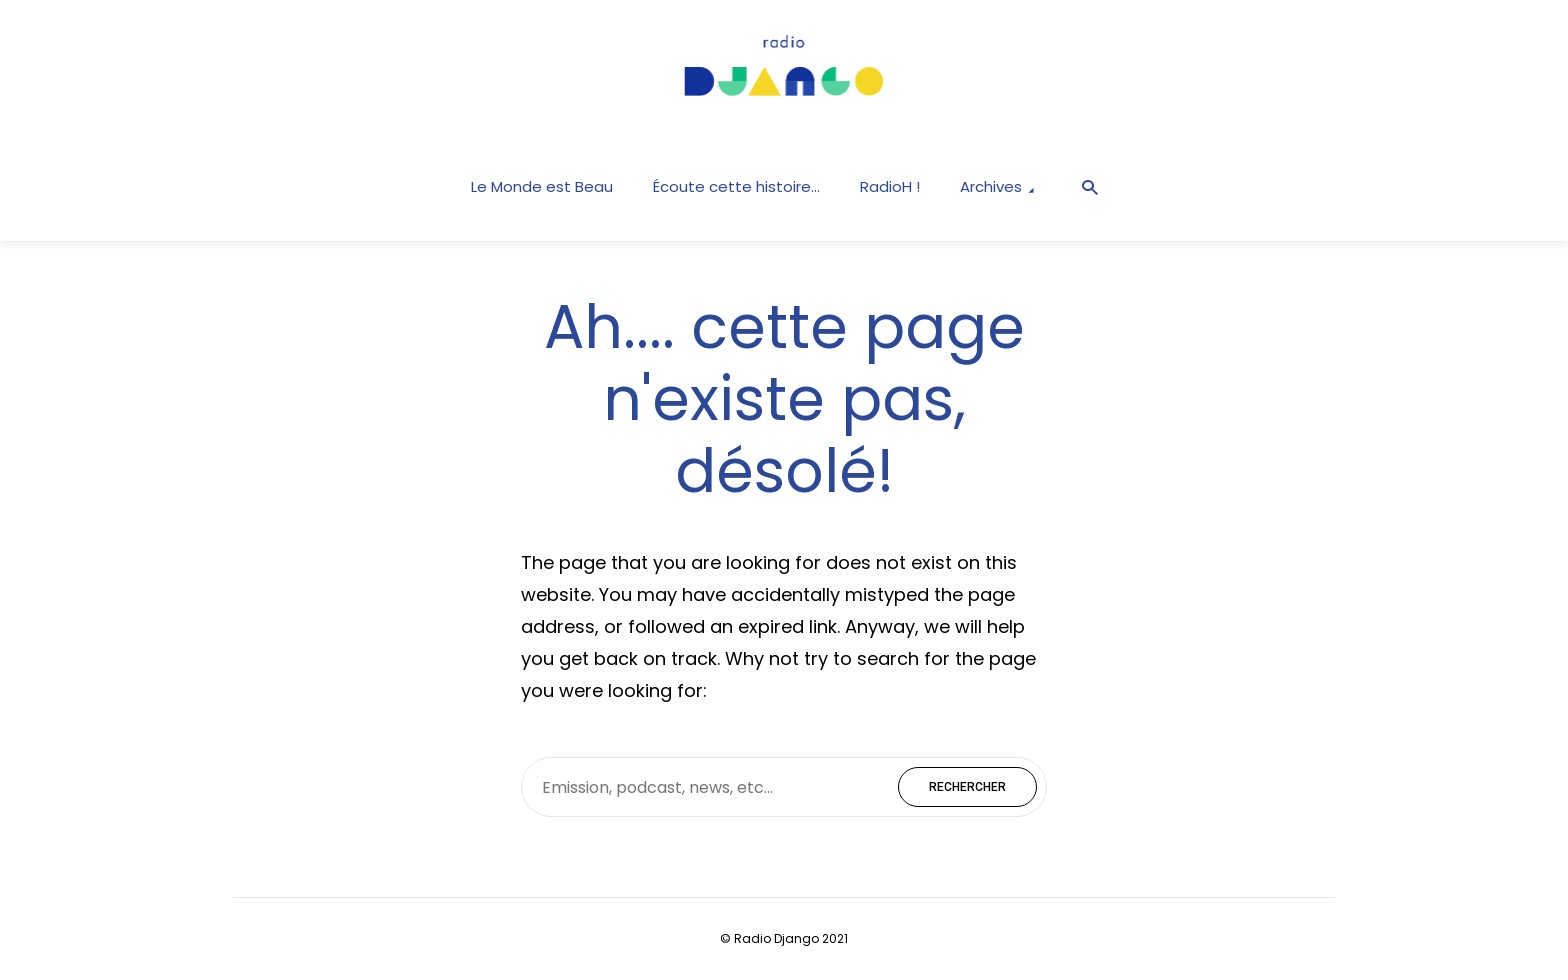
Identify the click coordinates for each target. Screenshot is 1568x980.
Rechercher (967, 787)
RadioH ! (890, 186)
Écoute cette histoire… (736, 186)
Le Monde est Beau (542, 186)
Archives (991, 186)
